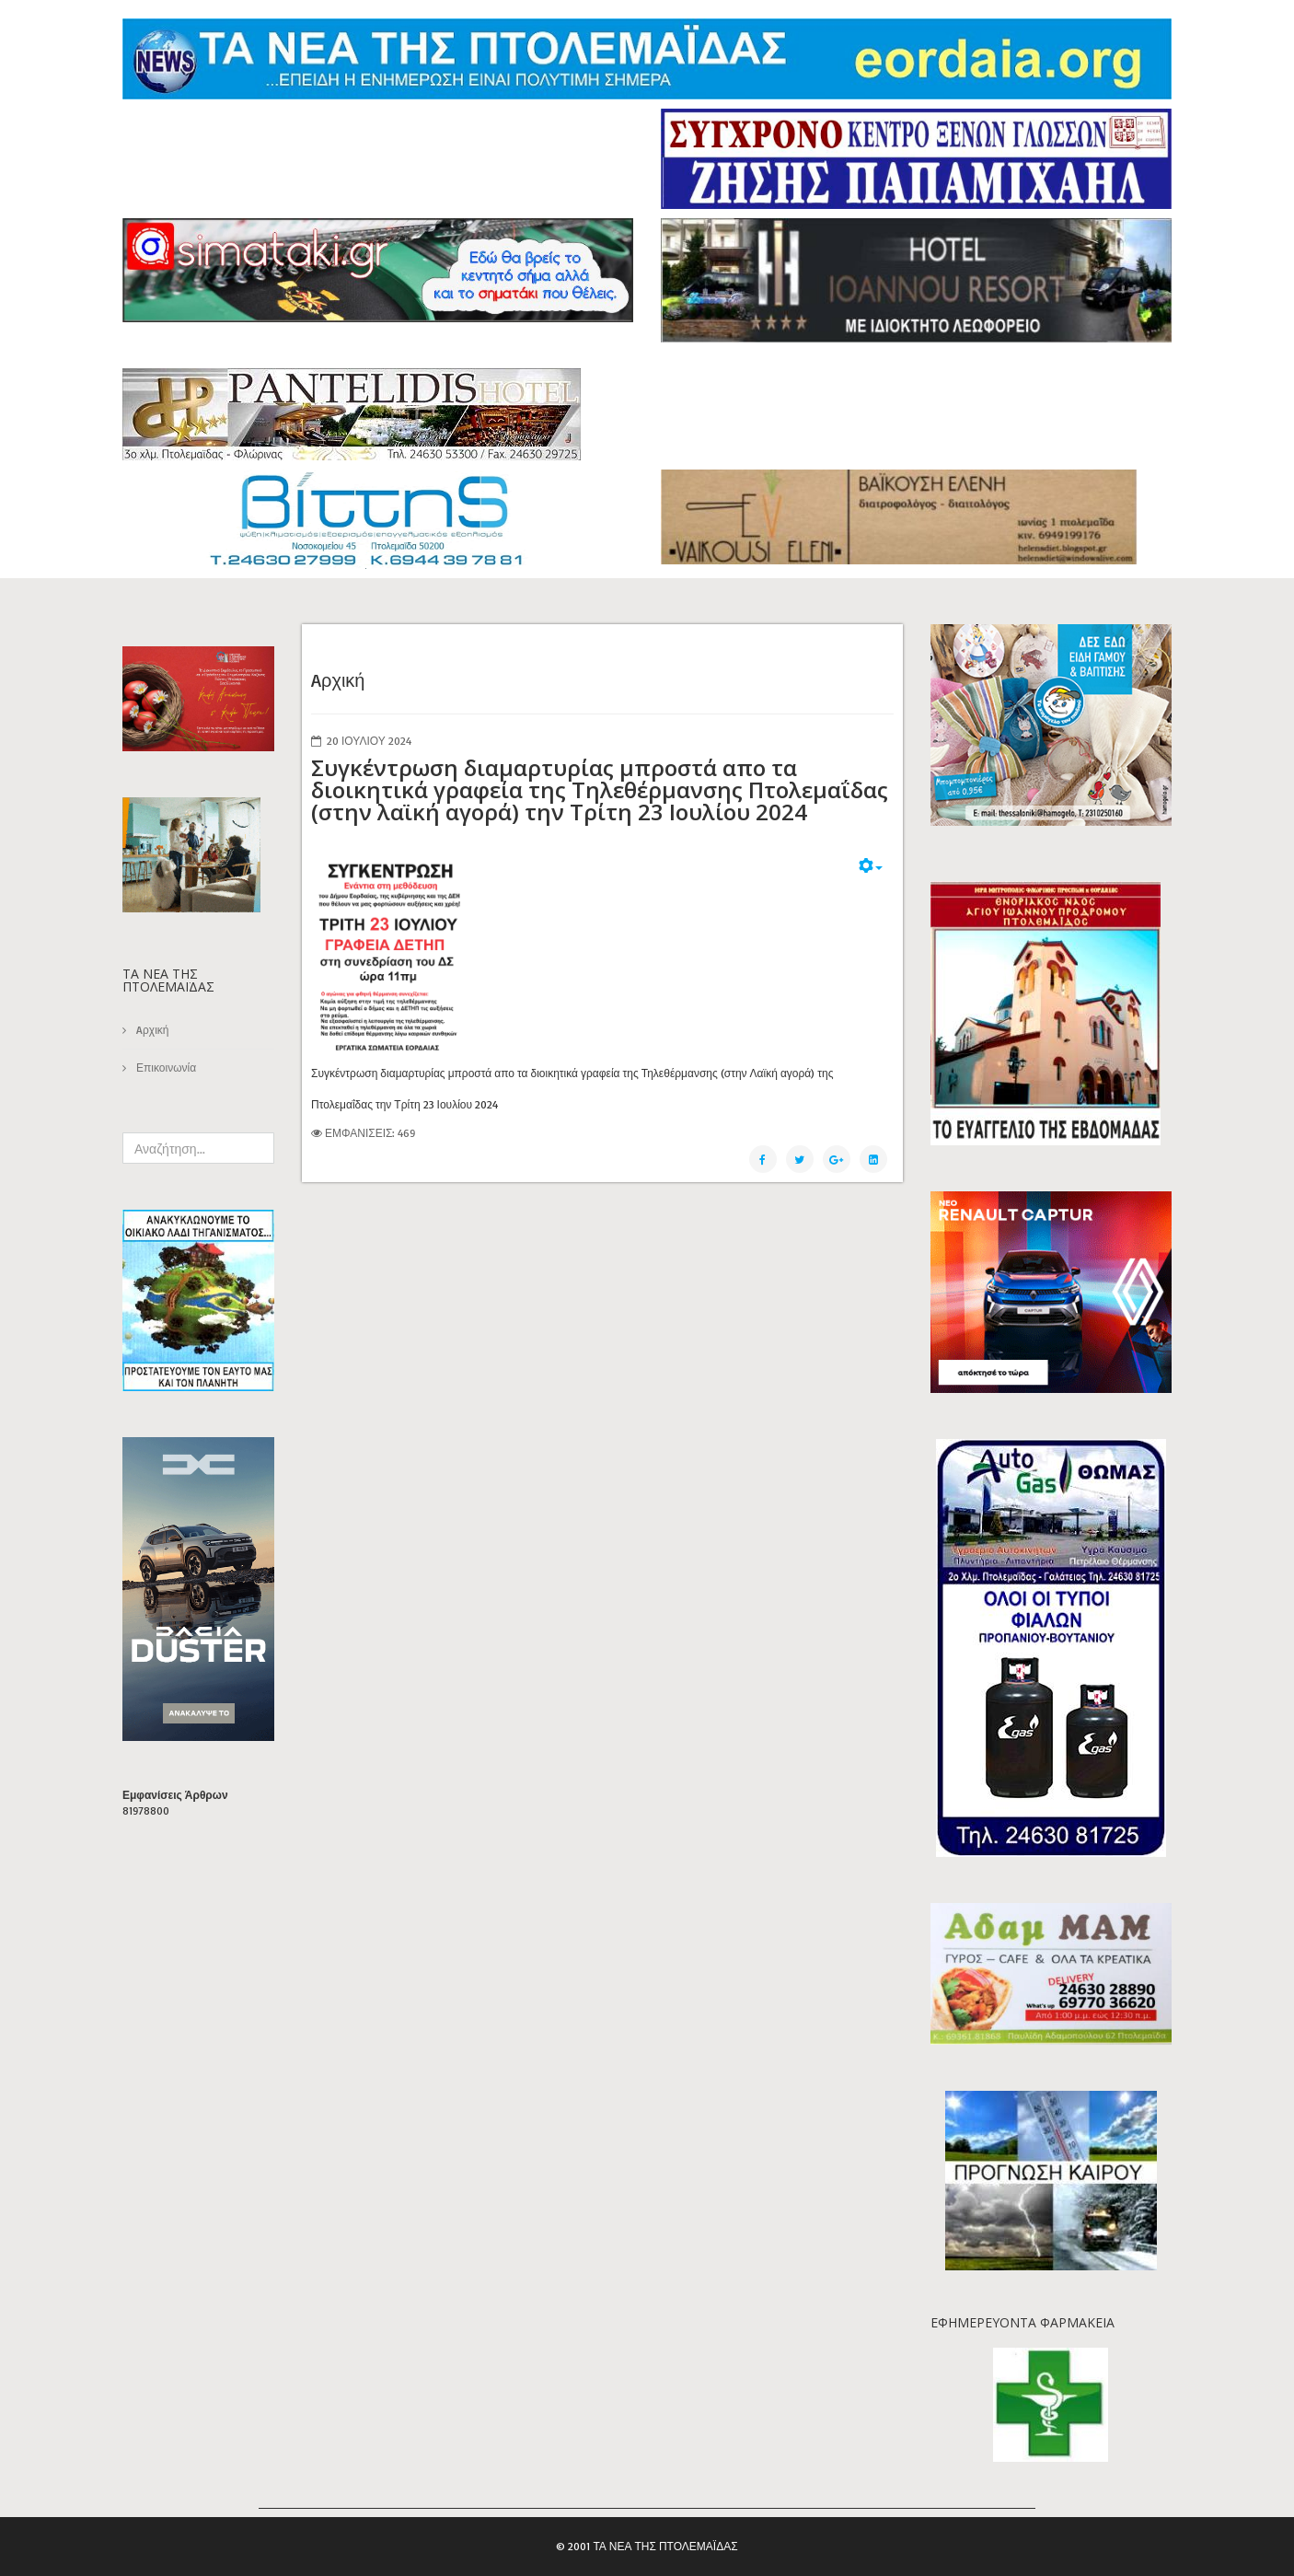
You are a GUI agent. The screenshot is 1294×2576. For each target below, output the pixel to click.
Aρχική (150, 1030)
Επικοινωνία (164, 1067)
